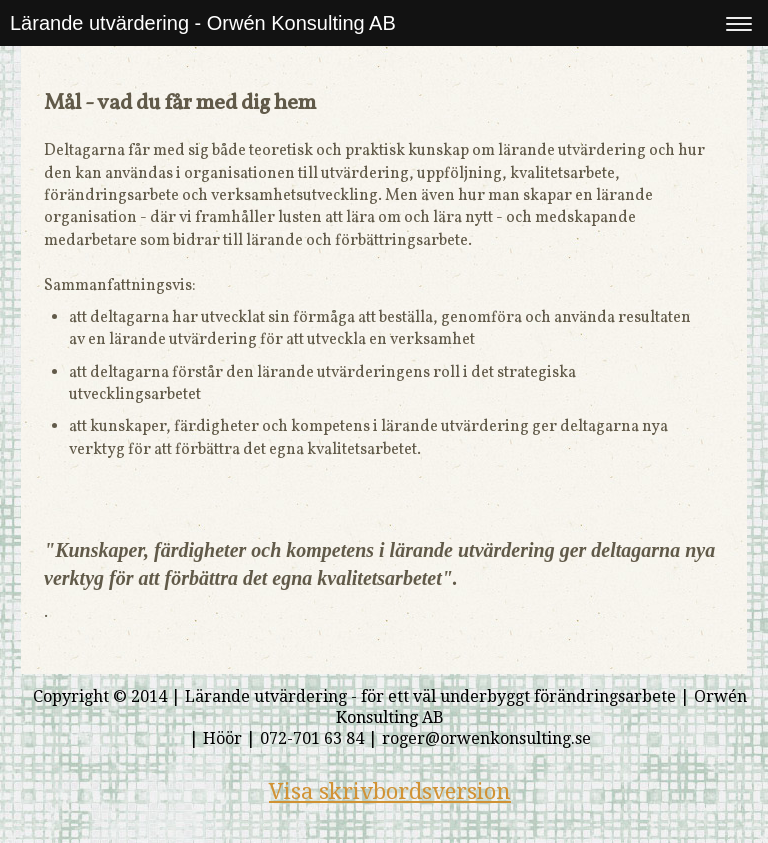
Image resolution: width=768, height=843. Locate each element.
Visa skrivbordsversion (390, 791)
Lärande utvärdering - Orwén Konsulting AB (203, 23)
